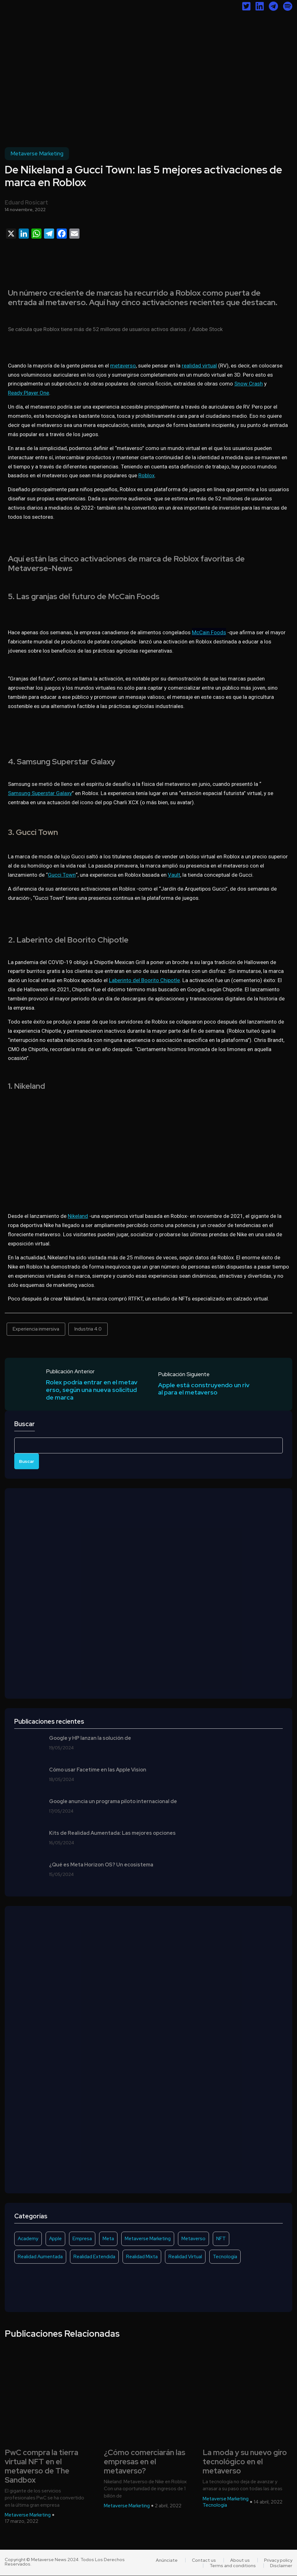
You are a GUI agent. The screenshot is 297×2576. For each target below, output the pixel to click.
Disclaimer (281, 2566)
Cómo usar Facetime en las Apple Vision (97, 1770)
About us (240, 2560)
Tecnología (225, 2257)
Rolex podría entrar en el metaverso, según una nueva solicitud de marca (92, 1390)
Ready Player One (28, 393)
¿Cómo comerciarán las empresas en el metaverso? (144, 2462)
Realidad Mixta (142, 2257)
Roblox (146, 475)
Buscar (24, 1424)
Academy (28, 2239)
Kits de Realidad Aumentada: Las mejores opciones (112, 1833)
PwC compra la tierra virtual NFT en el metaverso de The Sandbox (41, 2466)
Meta (108, 2239)
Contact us (205, 2560)
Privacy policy (278, 2560)
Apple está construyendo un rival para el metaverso (204, 1388)
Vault (174, 875)
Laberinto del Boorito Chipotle (144, 980)
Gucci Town (62, 875)
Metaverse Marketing (36, 153)
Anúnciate (169, 2560)
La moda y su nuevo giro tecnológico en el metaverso (245, 2462)
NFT (221, 2239)
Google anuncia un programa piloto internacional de (113, 1802)
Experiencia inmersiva (36, 1329)
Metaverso (193, 2239)
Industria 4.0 (88, 1329)
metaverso (123, 365)
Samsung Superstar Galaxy (40, 793)
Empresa (82, 2239)
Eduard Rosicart (26, 202)
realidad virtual (199, 365)
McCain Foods (209, 632)
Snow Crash (248, 383)
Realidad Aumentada (40, 2257)
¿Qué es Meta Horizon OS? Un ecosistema (101, 1865)
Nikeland (78, 1216)
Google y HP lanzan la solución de (90, 1738)
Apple (55, 2239)
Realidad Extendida (94, 2257)
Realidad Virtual (185, 2257)
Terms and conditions (233, 2566)
